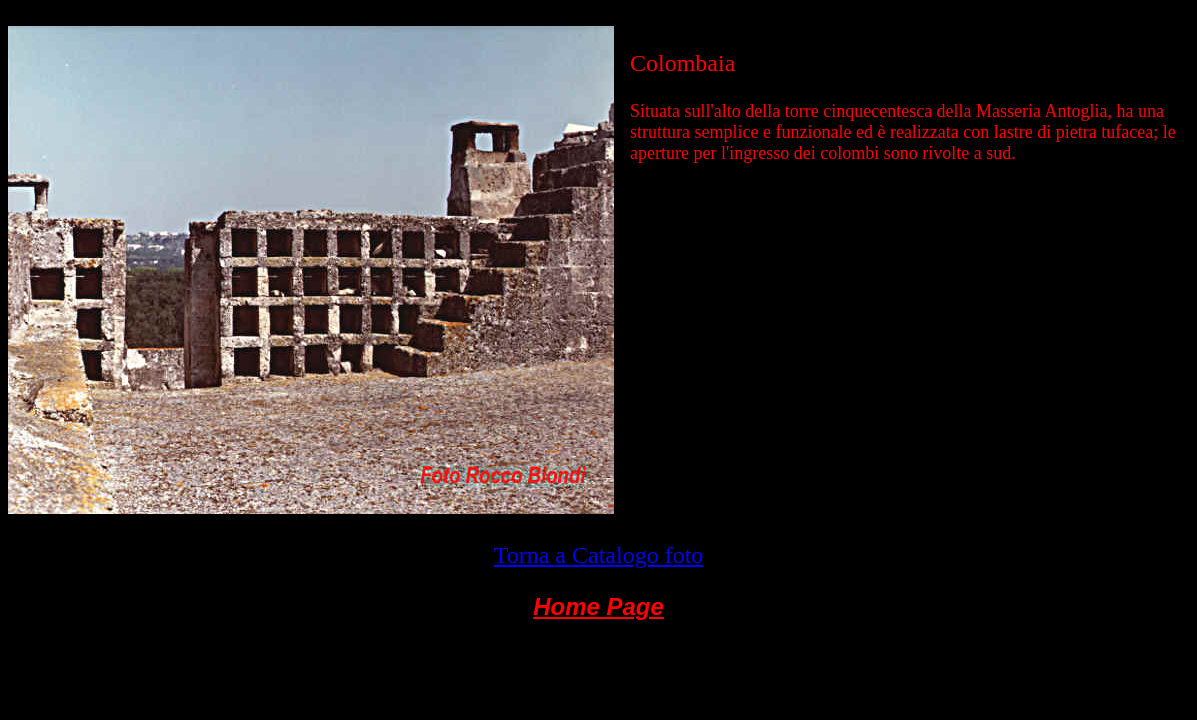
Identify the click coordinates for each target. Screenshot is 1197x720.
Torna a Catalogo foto (599, 555)
